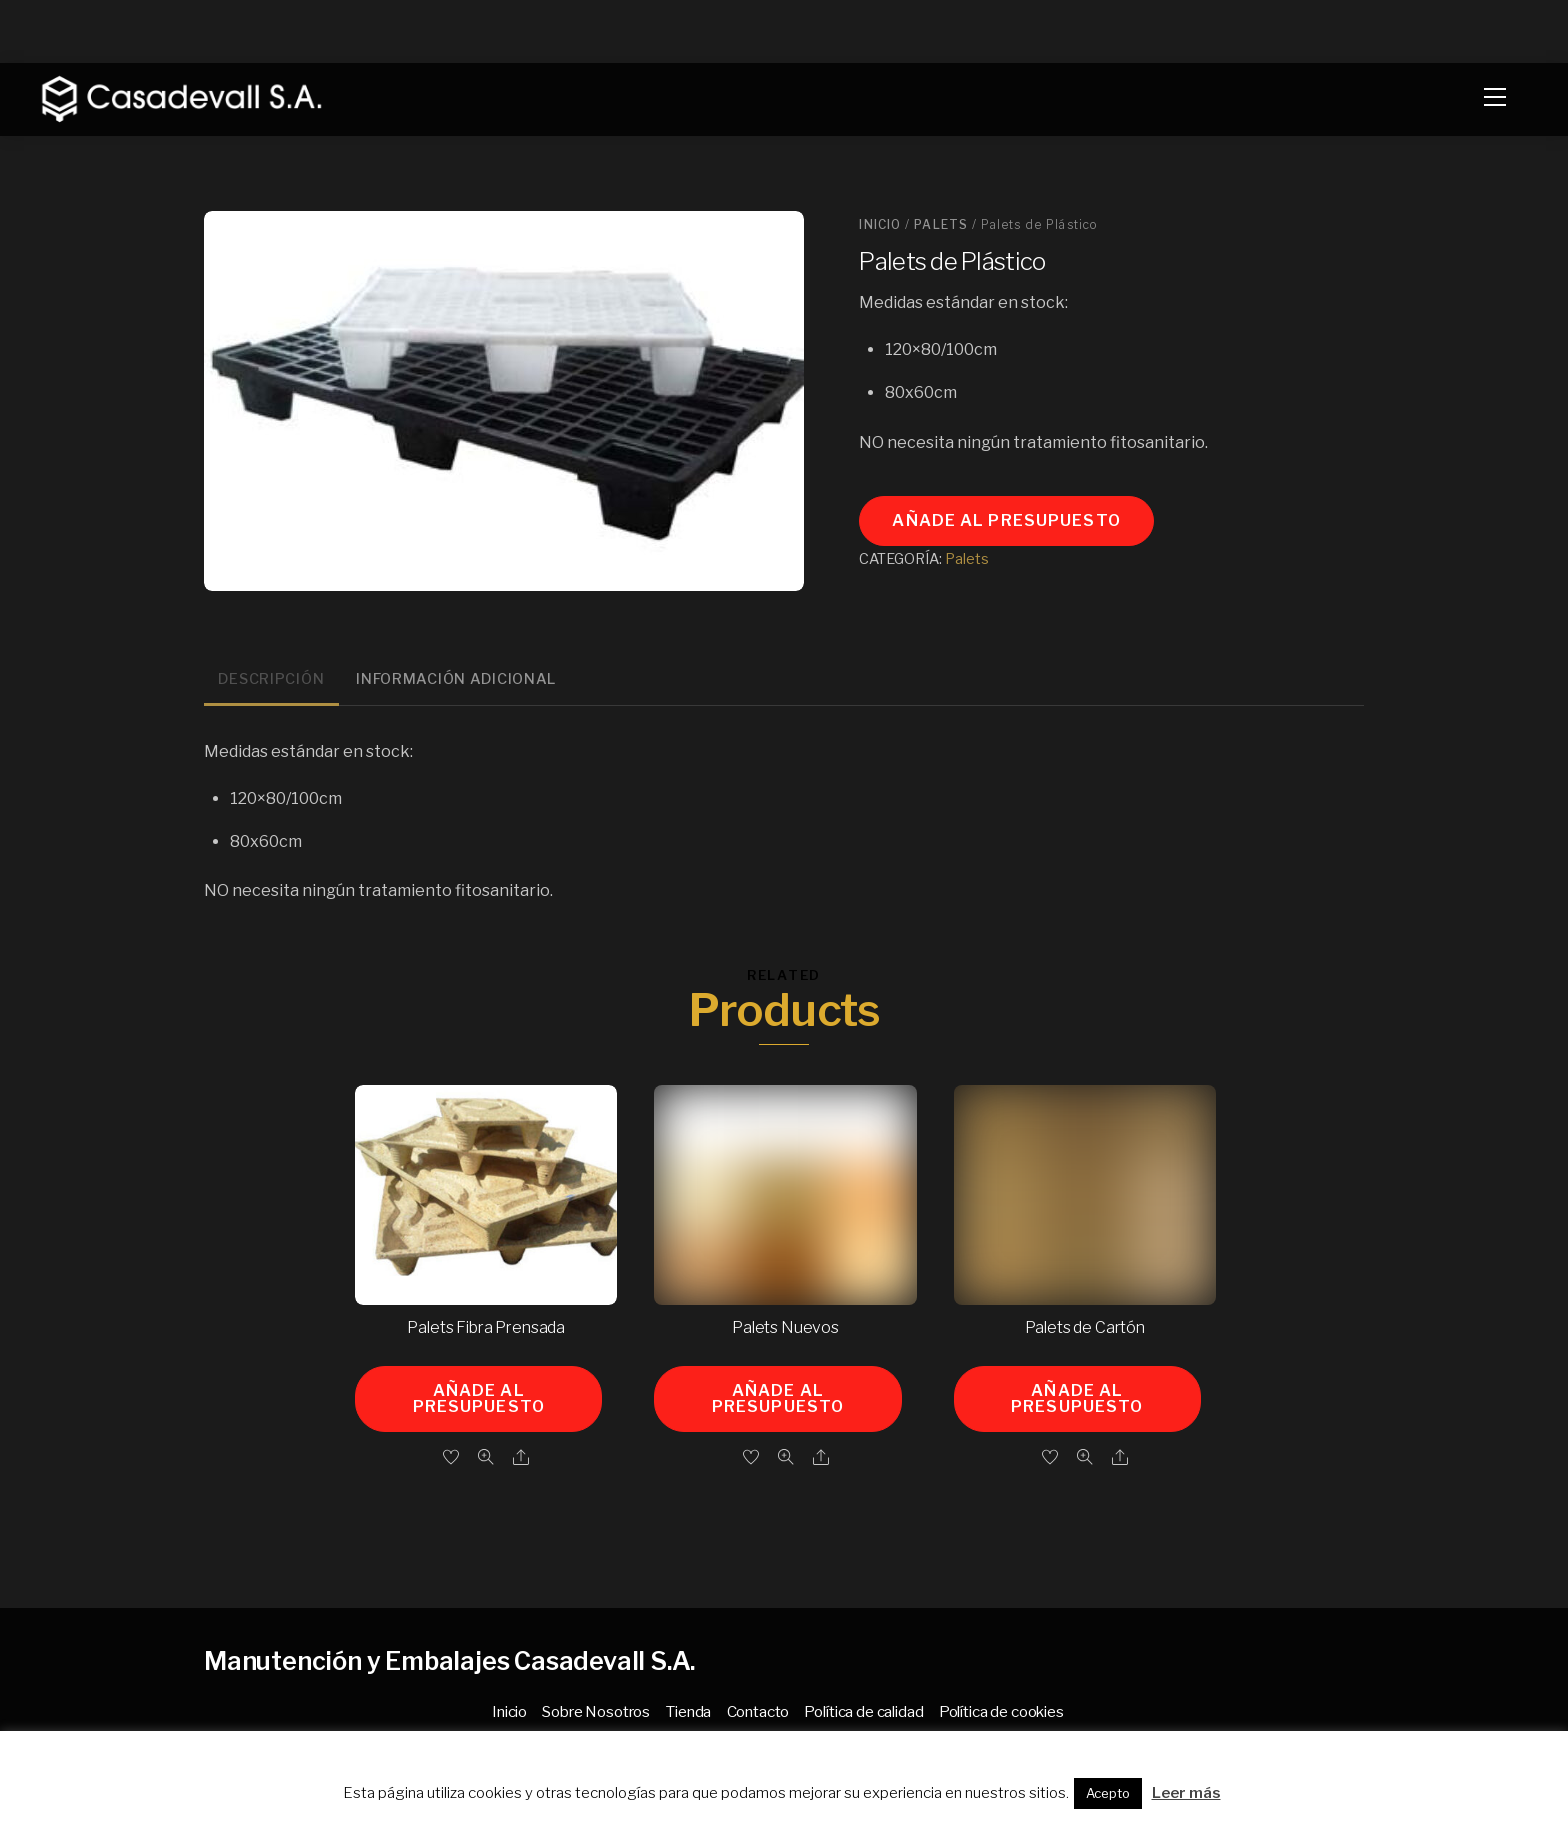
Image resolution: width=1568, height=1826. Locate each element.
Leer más (1186, 1793)
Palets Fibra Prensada (486, 1327)
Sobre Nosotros (596, 1711)
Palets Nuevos (785, 1327)
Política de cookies (1001, 1711)
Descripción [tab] (271, 679)
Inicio (880, 224)
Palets (941, 224)
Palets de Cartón (1085, 1327)
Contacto (758, 1711)
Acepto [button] (1108, 1793)
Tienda (688, 1711)
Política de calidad (863, 1711)
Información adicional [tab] (456, 679)
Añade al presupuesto (1006, 520)
